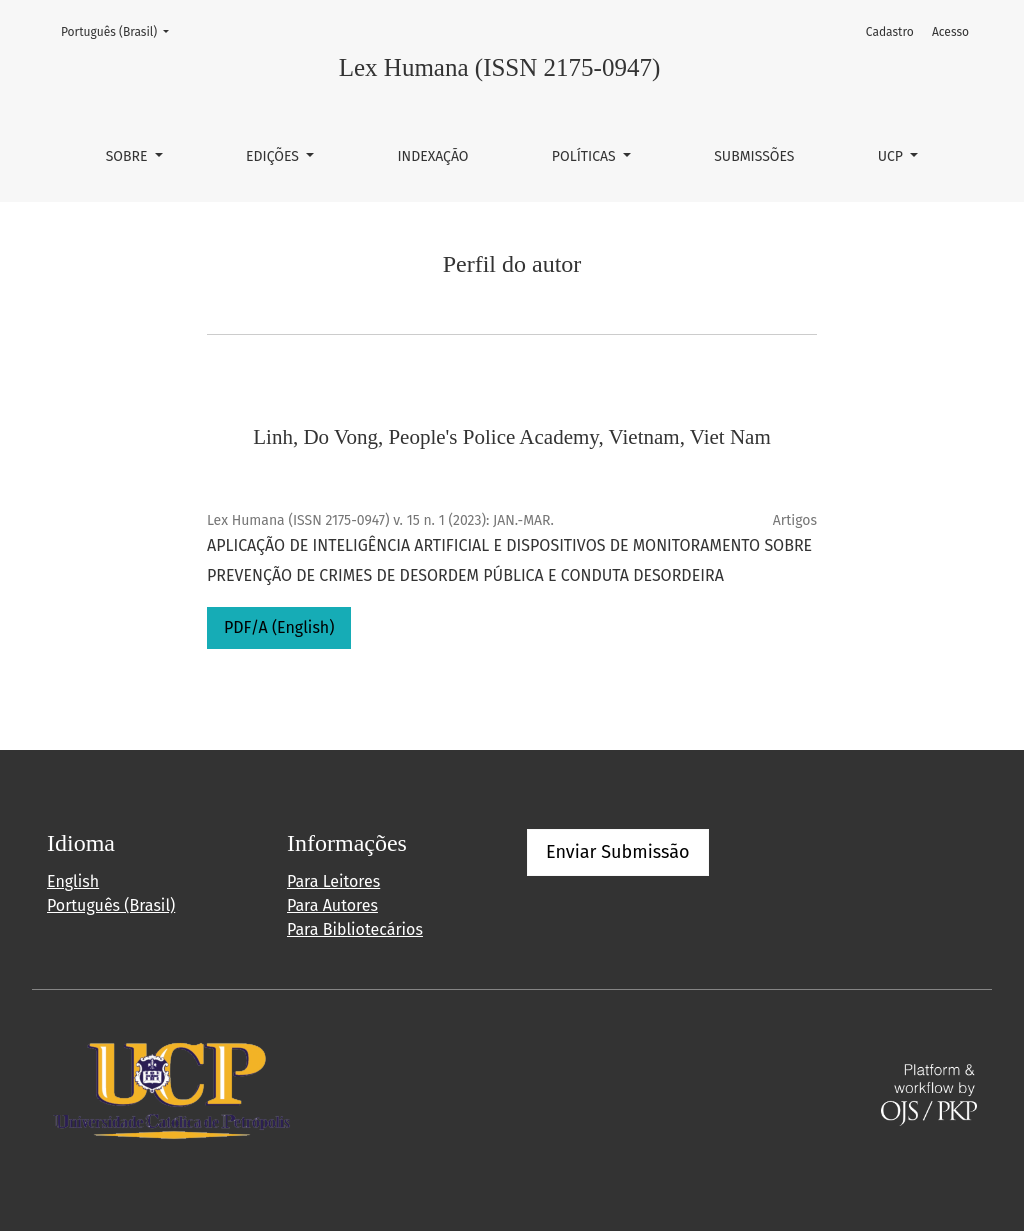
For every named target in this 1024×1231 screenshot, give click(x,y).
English (73, 881)
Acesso (950, 32)
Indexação (432, 156)
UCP (892, 156)
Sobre (129, 156)
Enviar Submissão (618, 852)
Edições (274, 156)
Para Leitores (333, 881)
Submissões (754, 156)
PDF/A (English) (279, 627)
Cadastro (890, 32)
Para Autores (332, 905)
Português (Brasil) (121, 30)
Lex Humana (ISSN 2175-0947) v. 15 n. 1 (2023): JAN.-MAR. (380, 520)
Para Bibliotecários (355, 929)
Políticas (586, 156)
